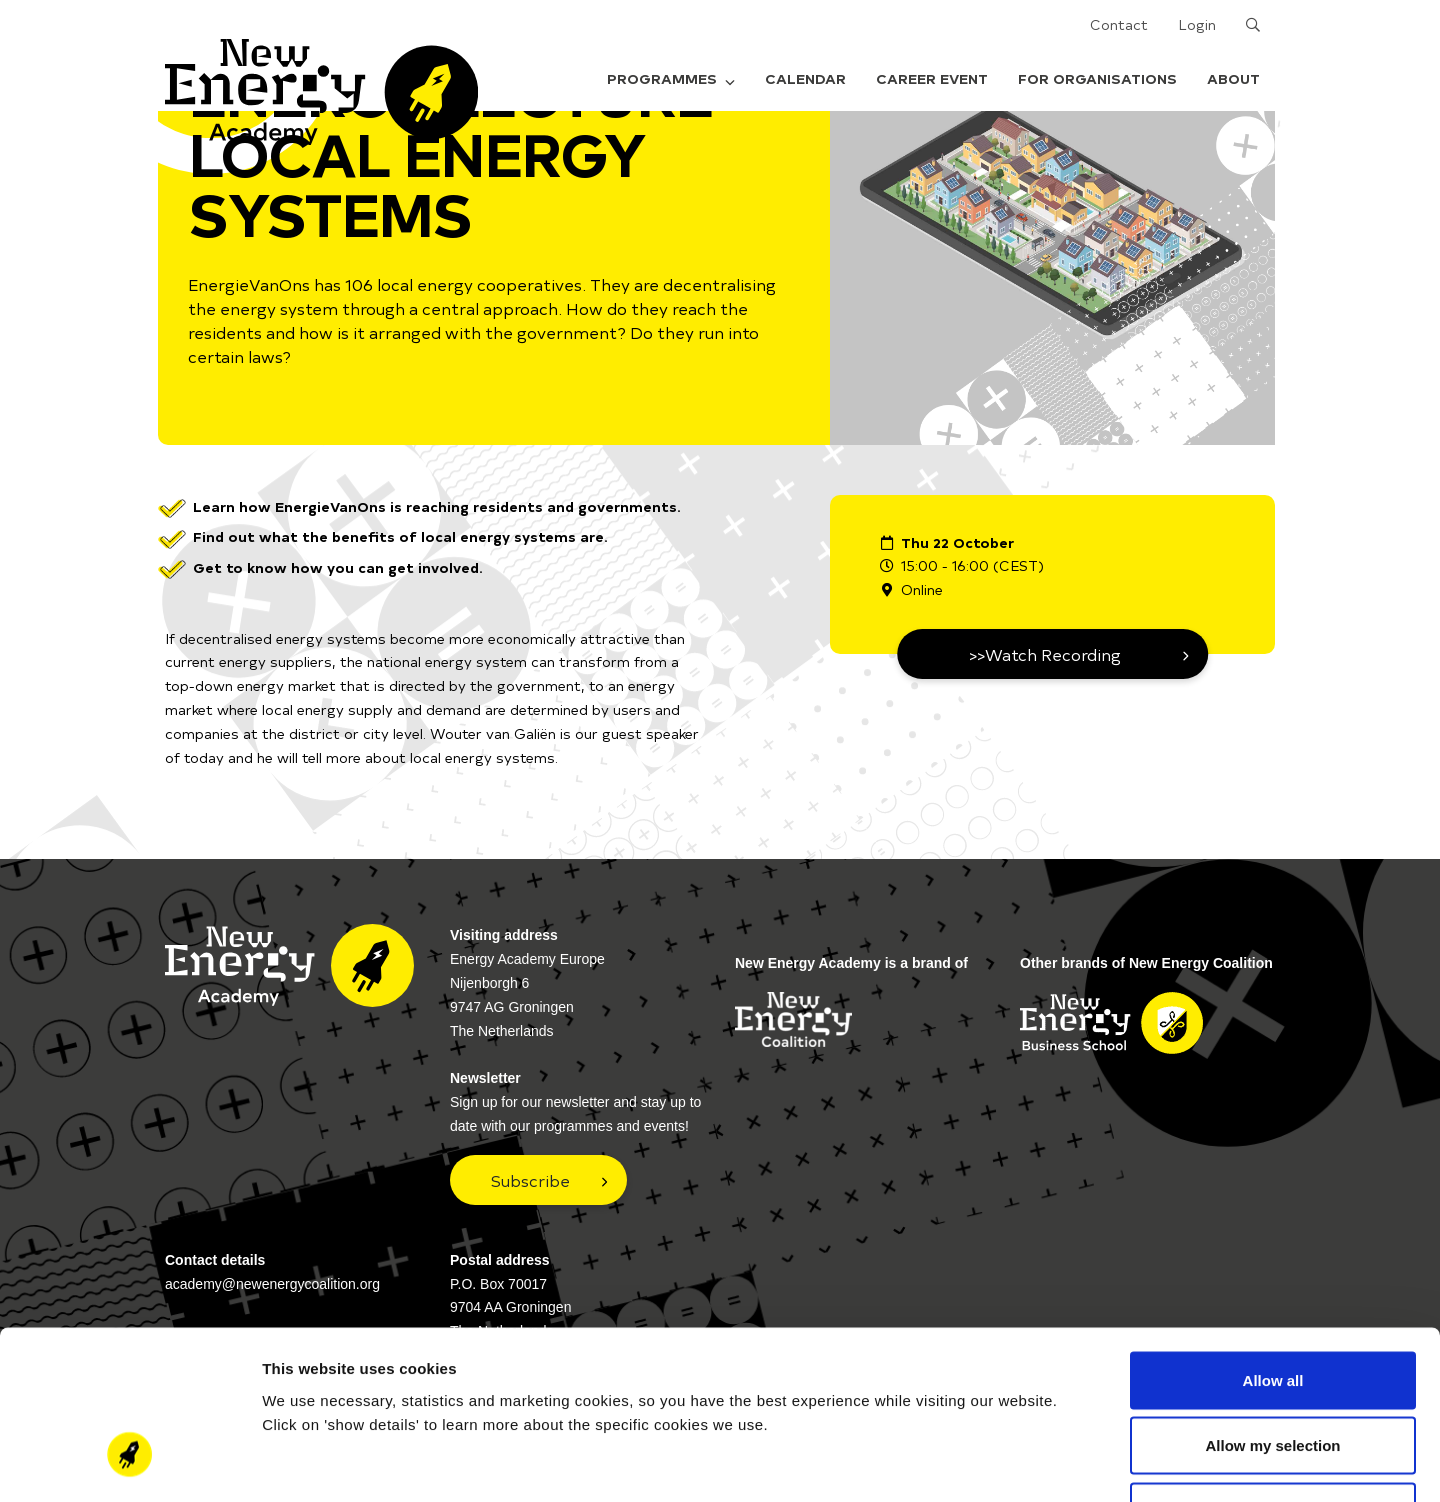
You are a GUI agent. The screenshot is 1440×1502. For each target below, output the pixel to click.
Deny (1273, 1370)
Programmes (671, 78)
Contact (1119, 24)
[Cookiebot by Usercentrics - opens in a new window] (129, 1463)
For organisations (1097, 78)
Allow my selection (1272, 1305)
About (1233, 78)
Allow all (1273, 1239)
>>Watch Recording (1045, 654)
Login (1197, 24)
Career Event (932, 78)
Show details (1049, 1462)
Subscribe (530, 1180)
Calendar (805, 78)
